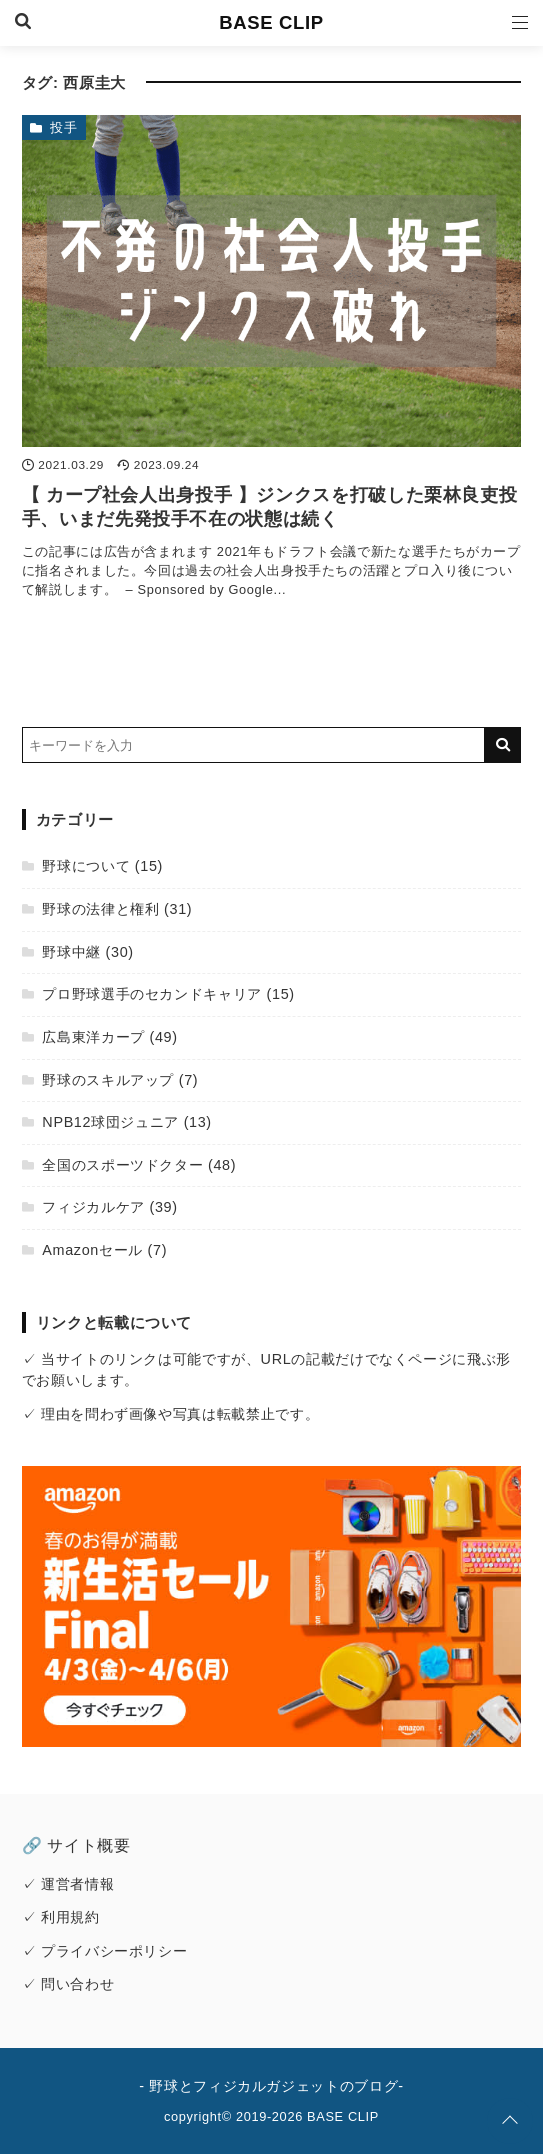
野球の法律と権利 (100, 909)
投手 (63, 127)
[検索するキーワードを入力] (254, 745)
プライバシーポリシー (114, 1951)
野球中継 (71, 952)
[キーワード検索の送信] (503, 745)
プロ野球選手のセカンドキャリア (152, 994)
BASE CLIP (271, 22)
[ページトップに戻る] (510, 2121)
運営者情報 (77, 1884)
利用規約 (70, 1917)
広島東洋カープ (93, 1037)
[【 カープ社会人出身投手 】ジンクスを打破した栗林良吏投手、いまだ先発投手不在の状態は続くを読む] (272, 281)
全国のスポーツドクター (122, 1165)
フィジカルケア (93, 1207)
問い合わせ (77, 1984)
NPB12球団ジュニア (110, 1122)
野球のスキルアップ (108, 1080)
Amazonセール (92, 1250)
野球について (86, 866)
